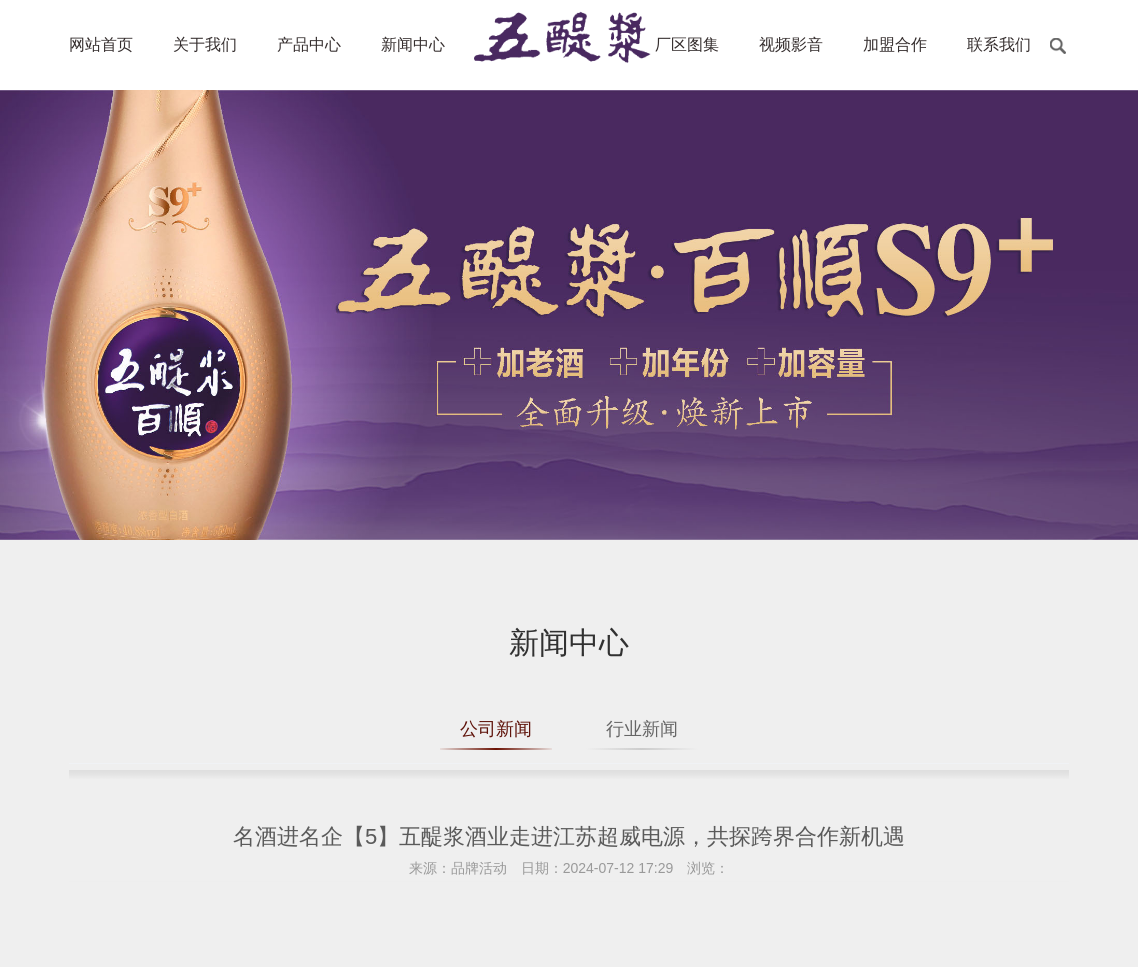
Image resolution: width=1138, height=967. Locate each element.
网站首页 (101, 44)
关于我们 (205, 44)
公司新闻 (496, 729)
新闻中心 (413, 44)
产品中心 (309, 44)
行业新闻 (642, 729)
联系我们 (999, 44)
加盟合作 (895, 44)
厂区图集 (687, 44)
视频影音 (791, 44)
